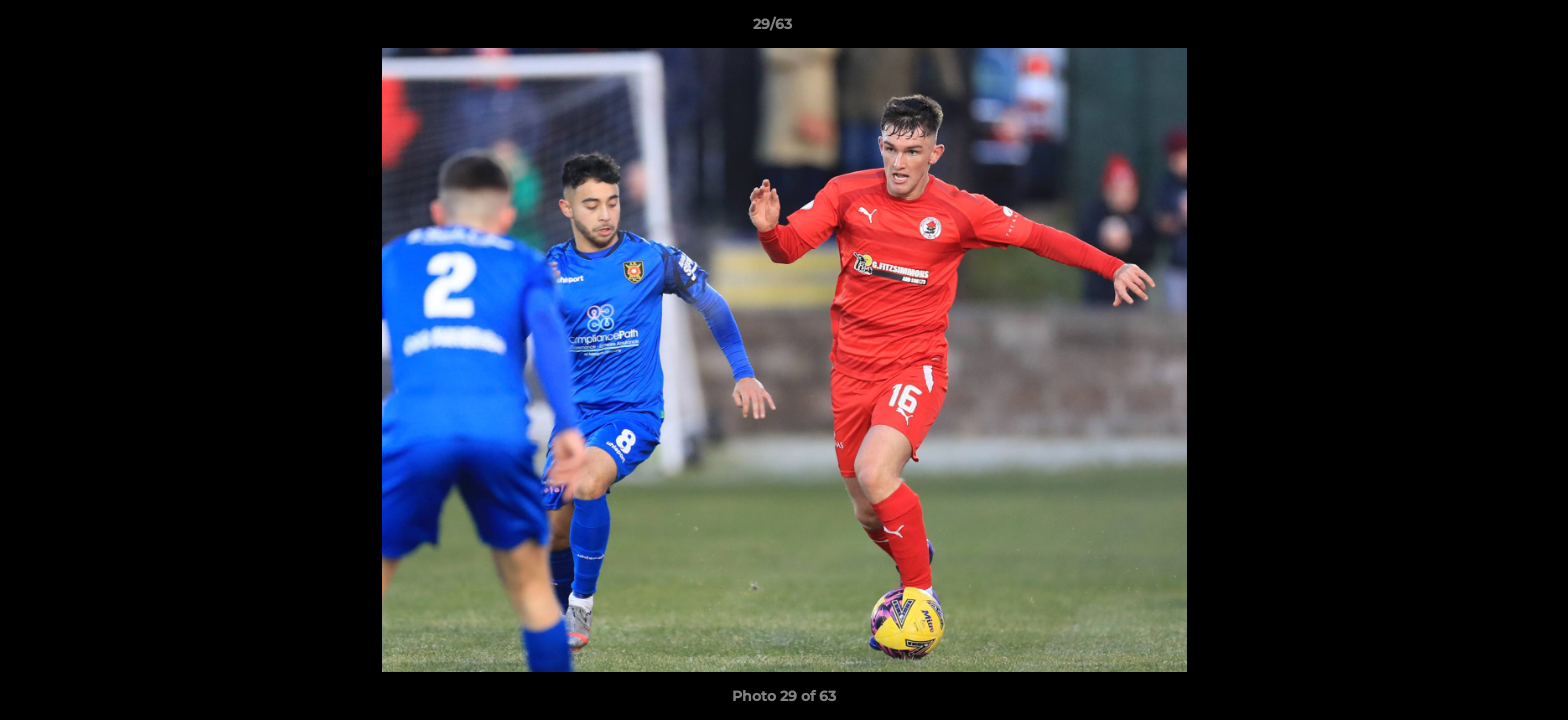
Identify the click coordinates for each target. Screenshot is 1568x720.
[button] (1484, 29)
